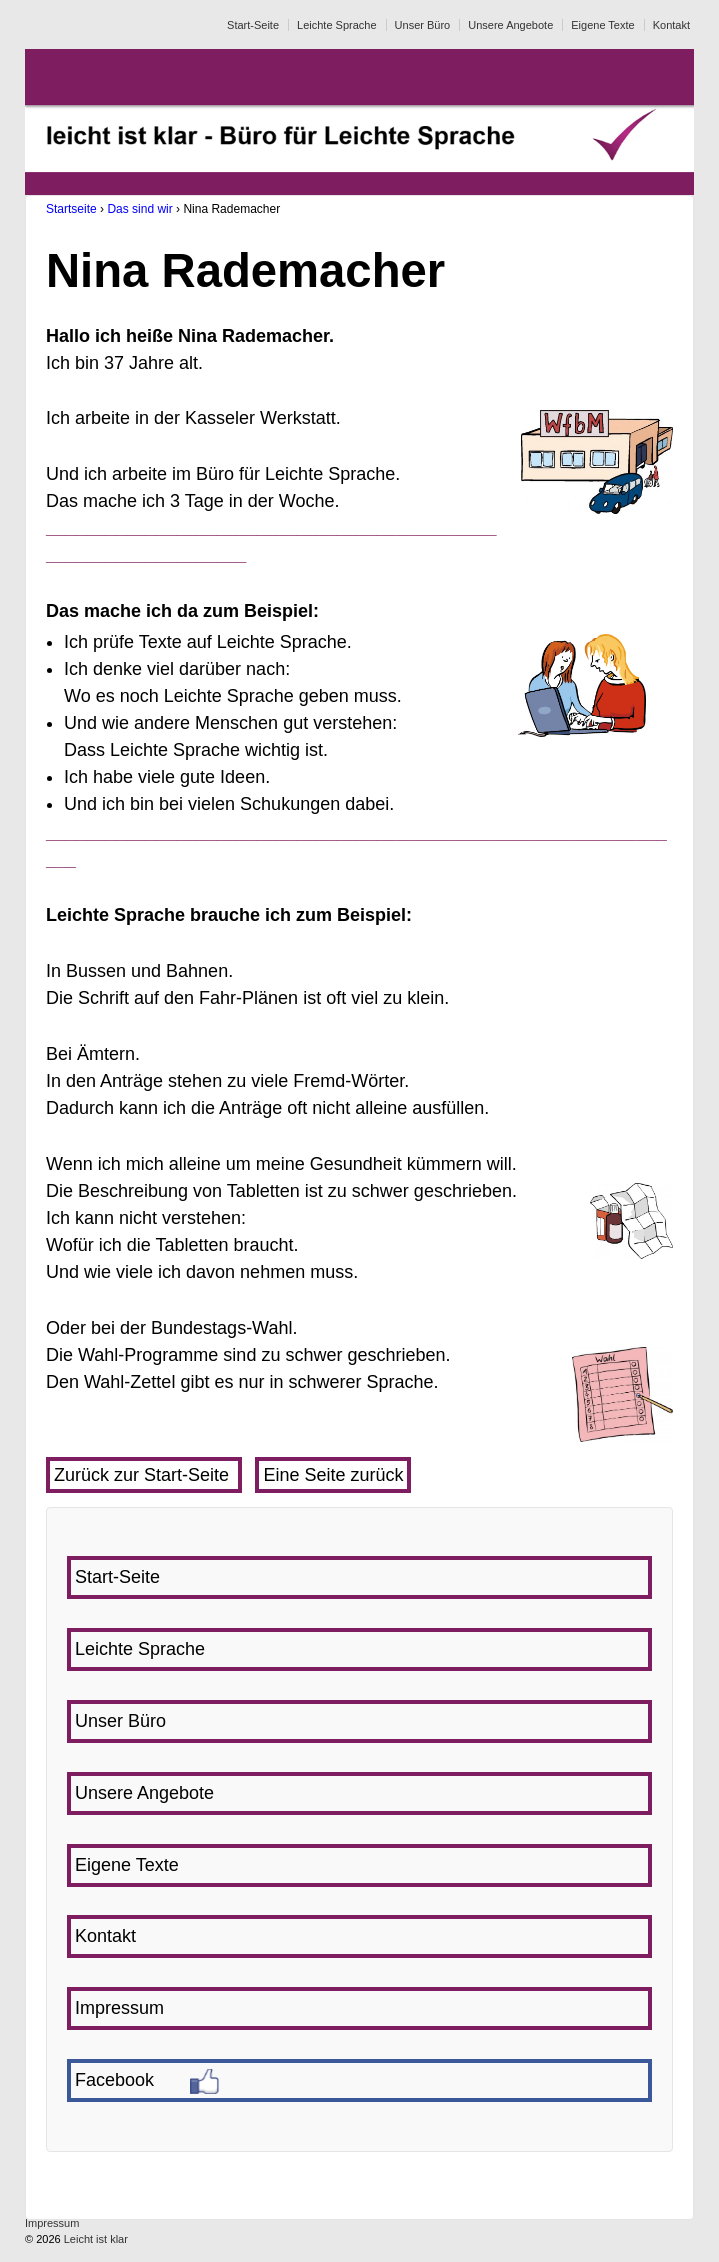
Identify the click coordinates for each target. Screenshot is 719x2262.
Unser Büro (423, 25)
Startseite (71, 209)
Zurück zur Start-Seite (144, 1475)
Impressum (52, 2223)
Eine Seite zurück (333, 1475)
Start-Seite (253, 25)
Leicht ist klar (94, 2239)
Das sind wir (139, 209)
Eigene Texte (602, 25)
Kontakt (671, 25)
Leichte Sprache (337, 25)
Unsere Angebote (510, 25)
